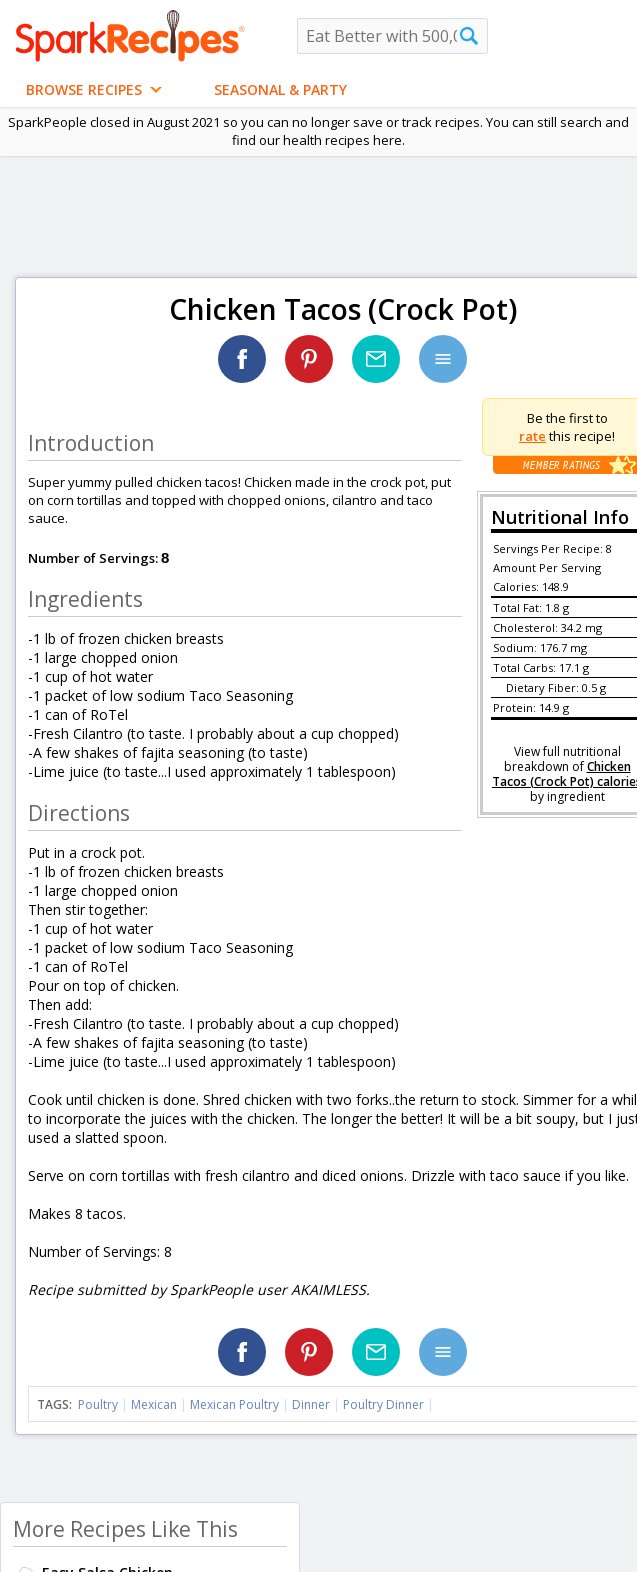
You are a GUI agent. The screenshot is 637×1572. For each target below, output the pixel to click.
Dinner (311, 1404)
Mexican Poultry (234, 1404)
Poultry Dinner (383, 1404)
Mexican (154, 1404)
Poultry (98, 1404)
